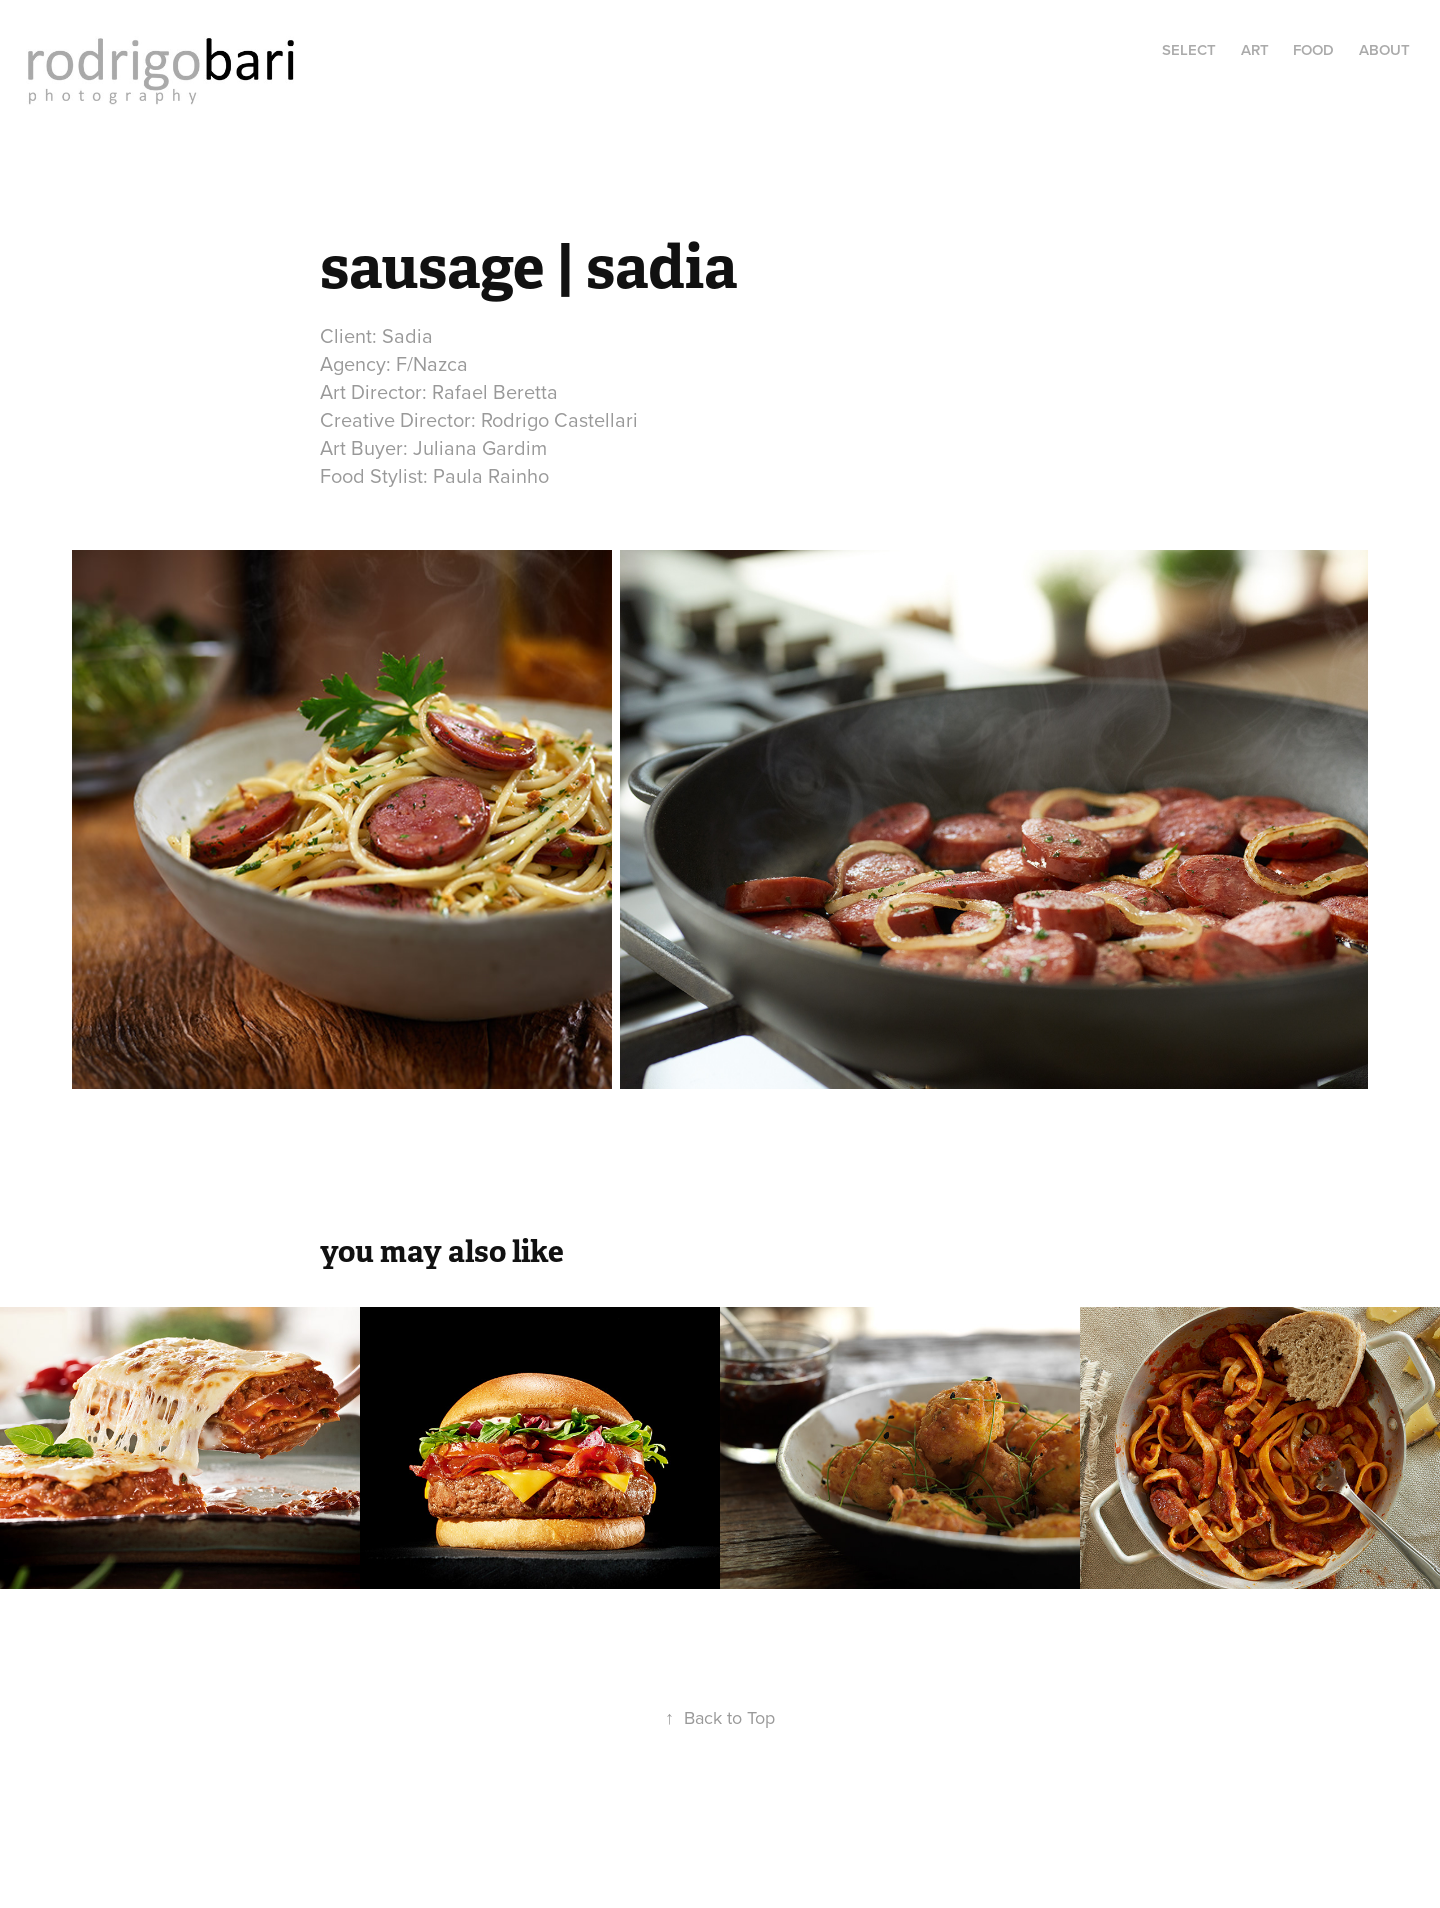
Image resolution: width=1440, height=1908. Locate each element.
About (1384, 49)
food (1313, 49)
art (1255, 49)
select (1189, 49)
